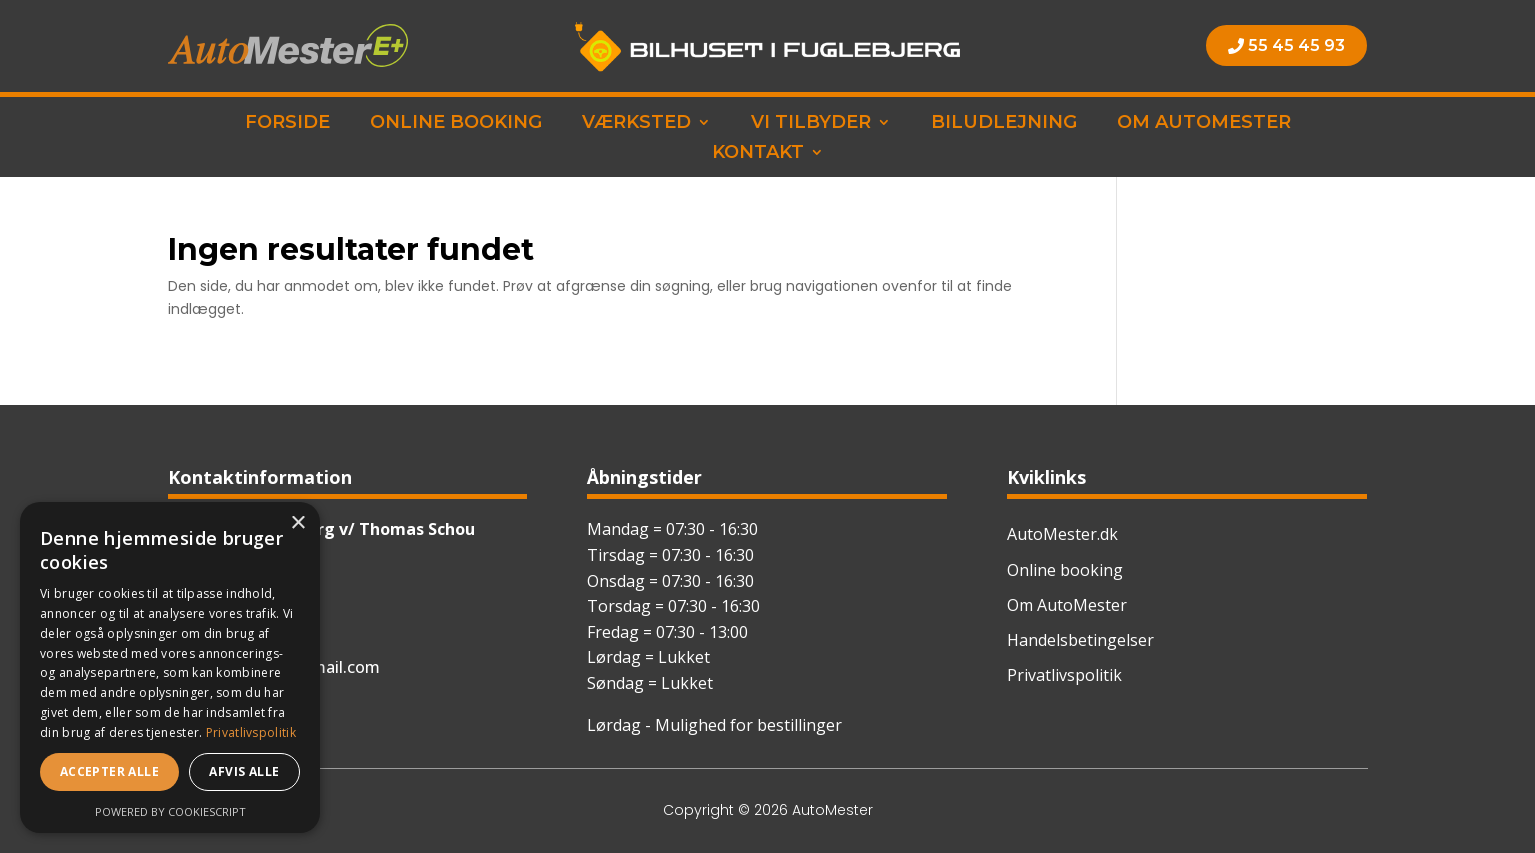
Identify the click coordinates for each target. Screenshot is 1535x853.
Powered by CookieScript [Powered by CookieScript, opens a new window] (170, 811)
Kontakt (758, 154)
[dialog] (170, 667)
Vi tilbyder (811, 124)
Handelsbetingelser (1080, 640)
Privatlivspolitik (1064, 675)
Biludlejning (1004, 124)
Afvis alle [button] (244, 771)
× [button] (297, 523)
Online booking (456, 124)
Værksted (636, 124)
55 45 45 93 (1296, 45)
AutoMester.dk (1062, 534)
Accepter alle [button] (109, 771)
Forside (287, 124)
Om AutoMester (1204, 124)
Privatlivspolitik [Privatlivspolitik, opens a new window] (251, 732)
